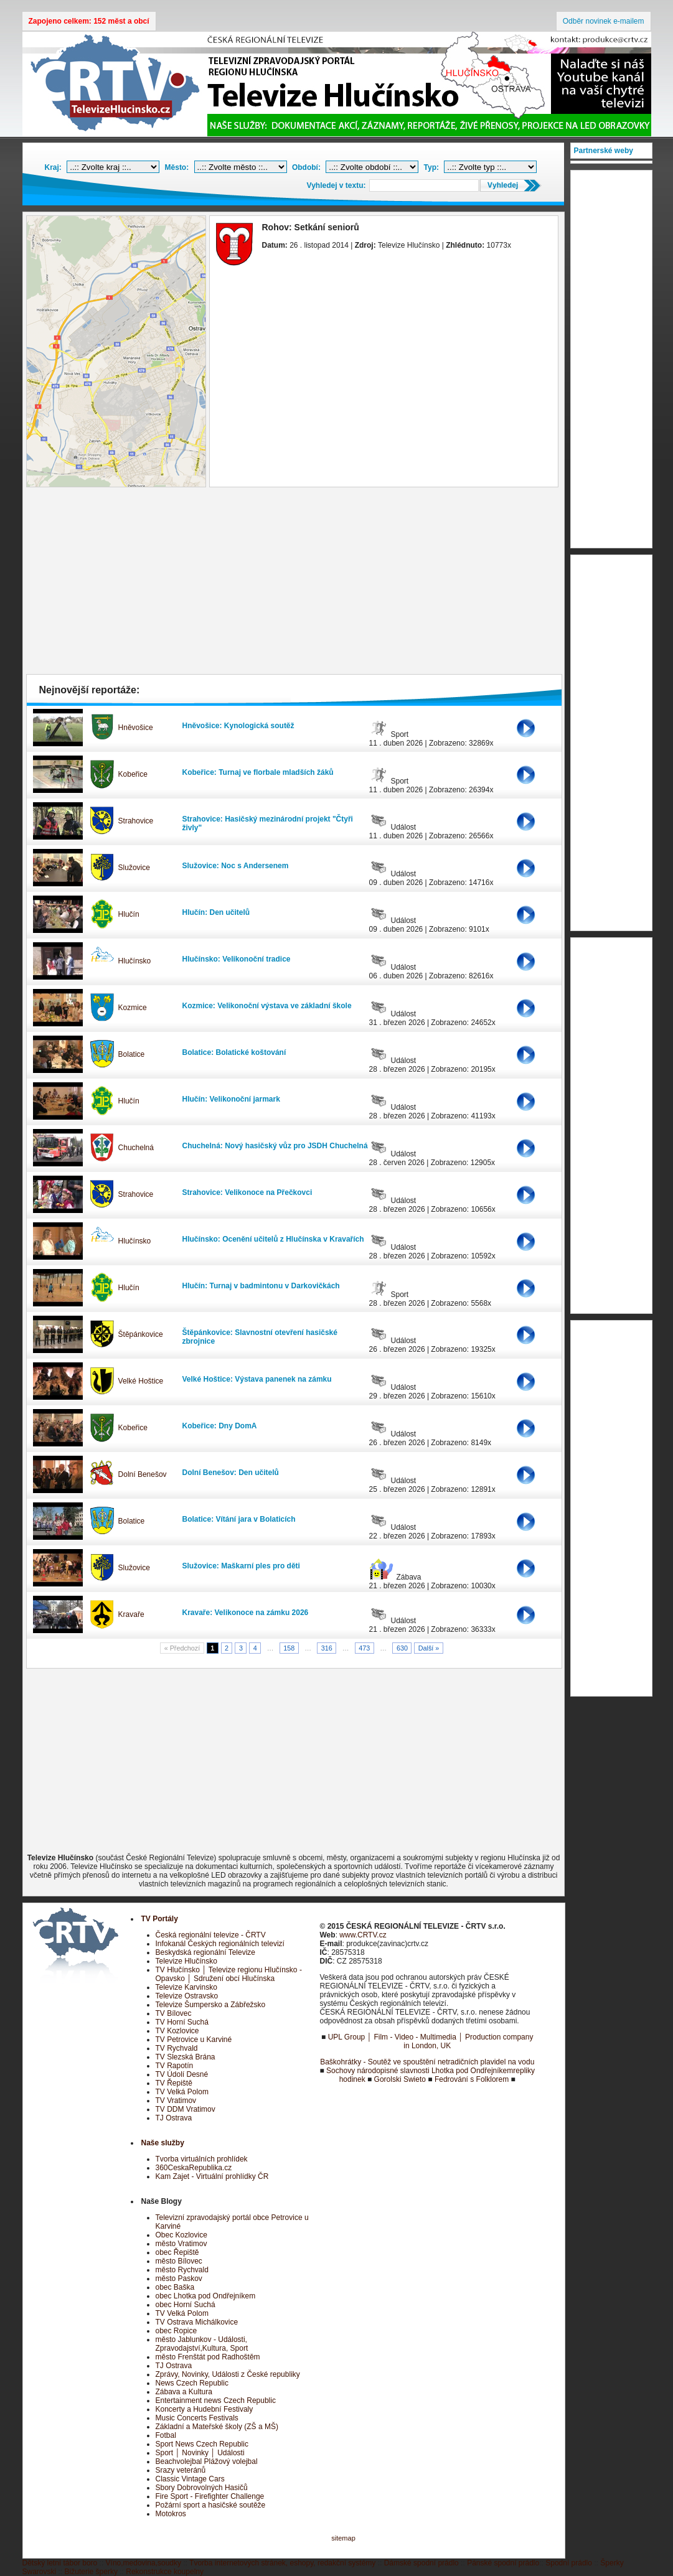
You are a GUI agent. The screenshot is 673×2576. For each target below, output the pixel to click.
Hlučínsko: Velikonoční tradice (236, 959)
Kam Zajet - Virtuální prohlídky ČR (212, 2176)
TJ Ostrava (174, 2118)
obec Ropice (176, 2330)
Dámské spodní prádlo (421, 2563)
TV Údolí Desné (182, 2074)
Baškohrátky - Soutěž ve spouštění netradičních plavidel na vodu (427, 2062)
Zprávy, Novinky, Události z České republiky (228, 2374)
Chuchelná (136, 1147)
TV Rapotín (175, 2065)
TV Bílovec (174, 2013)
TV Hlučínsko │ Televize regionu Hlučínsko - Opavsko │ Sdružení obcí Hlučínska (229, 1974)
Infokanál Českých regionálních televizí (220, 1943)
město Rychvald (182, 2269)
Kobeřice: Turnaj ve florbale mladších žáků (258, 772)
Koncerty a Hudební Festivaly (204, 2409)
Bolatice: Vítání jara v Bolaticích (239, 1519)
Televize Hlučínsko (186, 1961)
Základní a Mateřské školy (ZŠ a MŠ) (217, 2426)
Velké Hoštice (141, 1381)
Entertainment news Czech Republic (216, 2400)
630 (402, 1648)
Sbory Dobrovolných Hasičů (202, 2487)
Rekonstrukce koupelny (165, 2571)
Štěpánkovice (140, 1334)
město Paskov (179, 2278)
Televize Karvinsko (186, 1987)
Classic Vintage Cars (190, 2479)
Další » (429, 1648)
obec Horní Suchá (185, 2304)
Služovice (134, 867)
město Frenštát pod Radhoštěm (208, 2357)
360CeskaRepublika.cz (194, 2167)
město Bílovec (179, 2261)
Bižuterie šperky (91, 2571)
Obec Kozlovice (181, 2235)
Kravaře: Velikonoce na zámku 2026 (245, 1612)
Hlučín (128, 914)
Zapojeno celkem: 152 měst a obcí (89, 21)
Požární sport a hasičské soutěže (211, 2505)
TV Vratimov (176, 2100)
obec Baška (175, 2287)
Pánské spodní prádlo (503, 2563)
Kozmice (132, 1007)
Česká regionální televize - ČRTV (211, 1935)
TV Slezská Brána (185, 2057)
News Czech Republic (192, 2383)
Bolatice (131, 1054)
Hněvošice (135, 727)
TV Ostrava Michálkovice (197, 2322)
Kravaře (131, 1614)
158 (288, 1648)
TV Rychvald (177, 2048)
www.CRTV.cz (362, 1935)
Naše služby (162, 2142)
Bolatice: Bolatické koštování (234, 1052)
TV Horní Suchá (182, 2022)
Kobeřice (133, 774)
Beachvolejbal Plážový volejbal (207, 2461)
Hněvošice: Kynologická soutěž (238, 725)
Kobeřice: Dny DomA (219, 1425)
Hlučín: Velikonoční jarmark (231, 1099)
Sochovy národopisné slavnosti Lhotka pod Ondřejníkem (419, 2070)
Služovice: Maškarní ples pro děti (241, 1566)
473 (364, 1648)
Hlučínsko (134, 961)
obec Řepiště (177, 2252)
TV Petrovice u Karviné (194, 2039)
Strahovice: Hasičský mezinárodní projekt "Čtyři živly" (267, 823)
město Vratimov (181, 2243)
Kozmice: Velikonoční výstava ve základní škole (267, 1005)
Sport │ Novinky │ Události (200, 2452)
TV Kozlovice (177, 2030)
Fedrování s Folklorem (472, 2079)
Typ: (431, 167)
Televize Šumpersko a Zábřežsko (211, 2004)
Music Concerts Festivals (197, 2418)
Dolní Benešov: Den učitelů (230, 1472)
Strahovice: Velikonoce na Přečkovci (247, 1192)
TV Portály (159, 1918)
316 (326, 1648)
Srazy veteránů (181, 2470)
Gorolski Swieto (400, 2079)
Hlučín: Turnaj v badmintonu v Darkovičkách (261, 1285)
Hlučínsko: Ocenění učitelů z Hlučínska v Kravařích (273, 1239)
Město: (177, 167)
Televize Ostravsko (187, 1996)
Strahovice (136, 821)
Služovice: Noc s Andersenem (235, 865)
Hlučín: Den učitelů (216, 912)
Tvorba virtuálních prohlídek (202, 2159)
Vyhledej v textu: (336, 185)
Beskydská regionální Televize (206, 1952)
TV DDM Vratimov (185, 2109)
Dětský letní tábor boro (60, 2563)
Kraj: (53, 167)
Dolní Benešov (142, 1474)
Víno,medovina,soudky (143, 2563)
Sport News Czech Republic (202, 2444)
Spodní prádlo (568, 2563)
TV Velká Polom (182, 2091)
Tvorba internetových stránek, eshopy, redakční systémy (282, 2563)
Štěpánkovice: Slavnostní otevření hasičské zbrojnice (259, 1337)
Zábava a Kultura (184, 2391)
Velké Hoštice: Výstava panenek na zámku (257, 1379)
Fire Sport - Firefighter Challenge (210, 2496)
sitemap (343, 2538)
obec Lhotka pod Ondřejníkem (206, 2296)
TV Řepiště (174, 2083)
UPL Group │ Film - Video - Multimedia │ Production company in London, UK (431, 2041)
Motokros (171, 2513)
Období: (306, 167)
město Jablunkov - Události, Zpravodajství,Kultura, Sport (202, 2344)
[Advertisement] (294, 584)
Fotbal (166, 2435)
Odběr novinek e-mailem (603, 21)
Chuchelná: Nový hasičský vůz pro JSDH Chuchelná (275, 1145)
